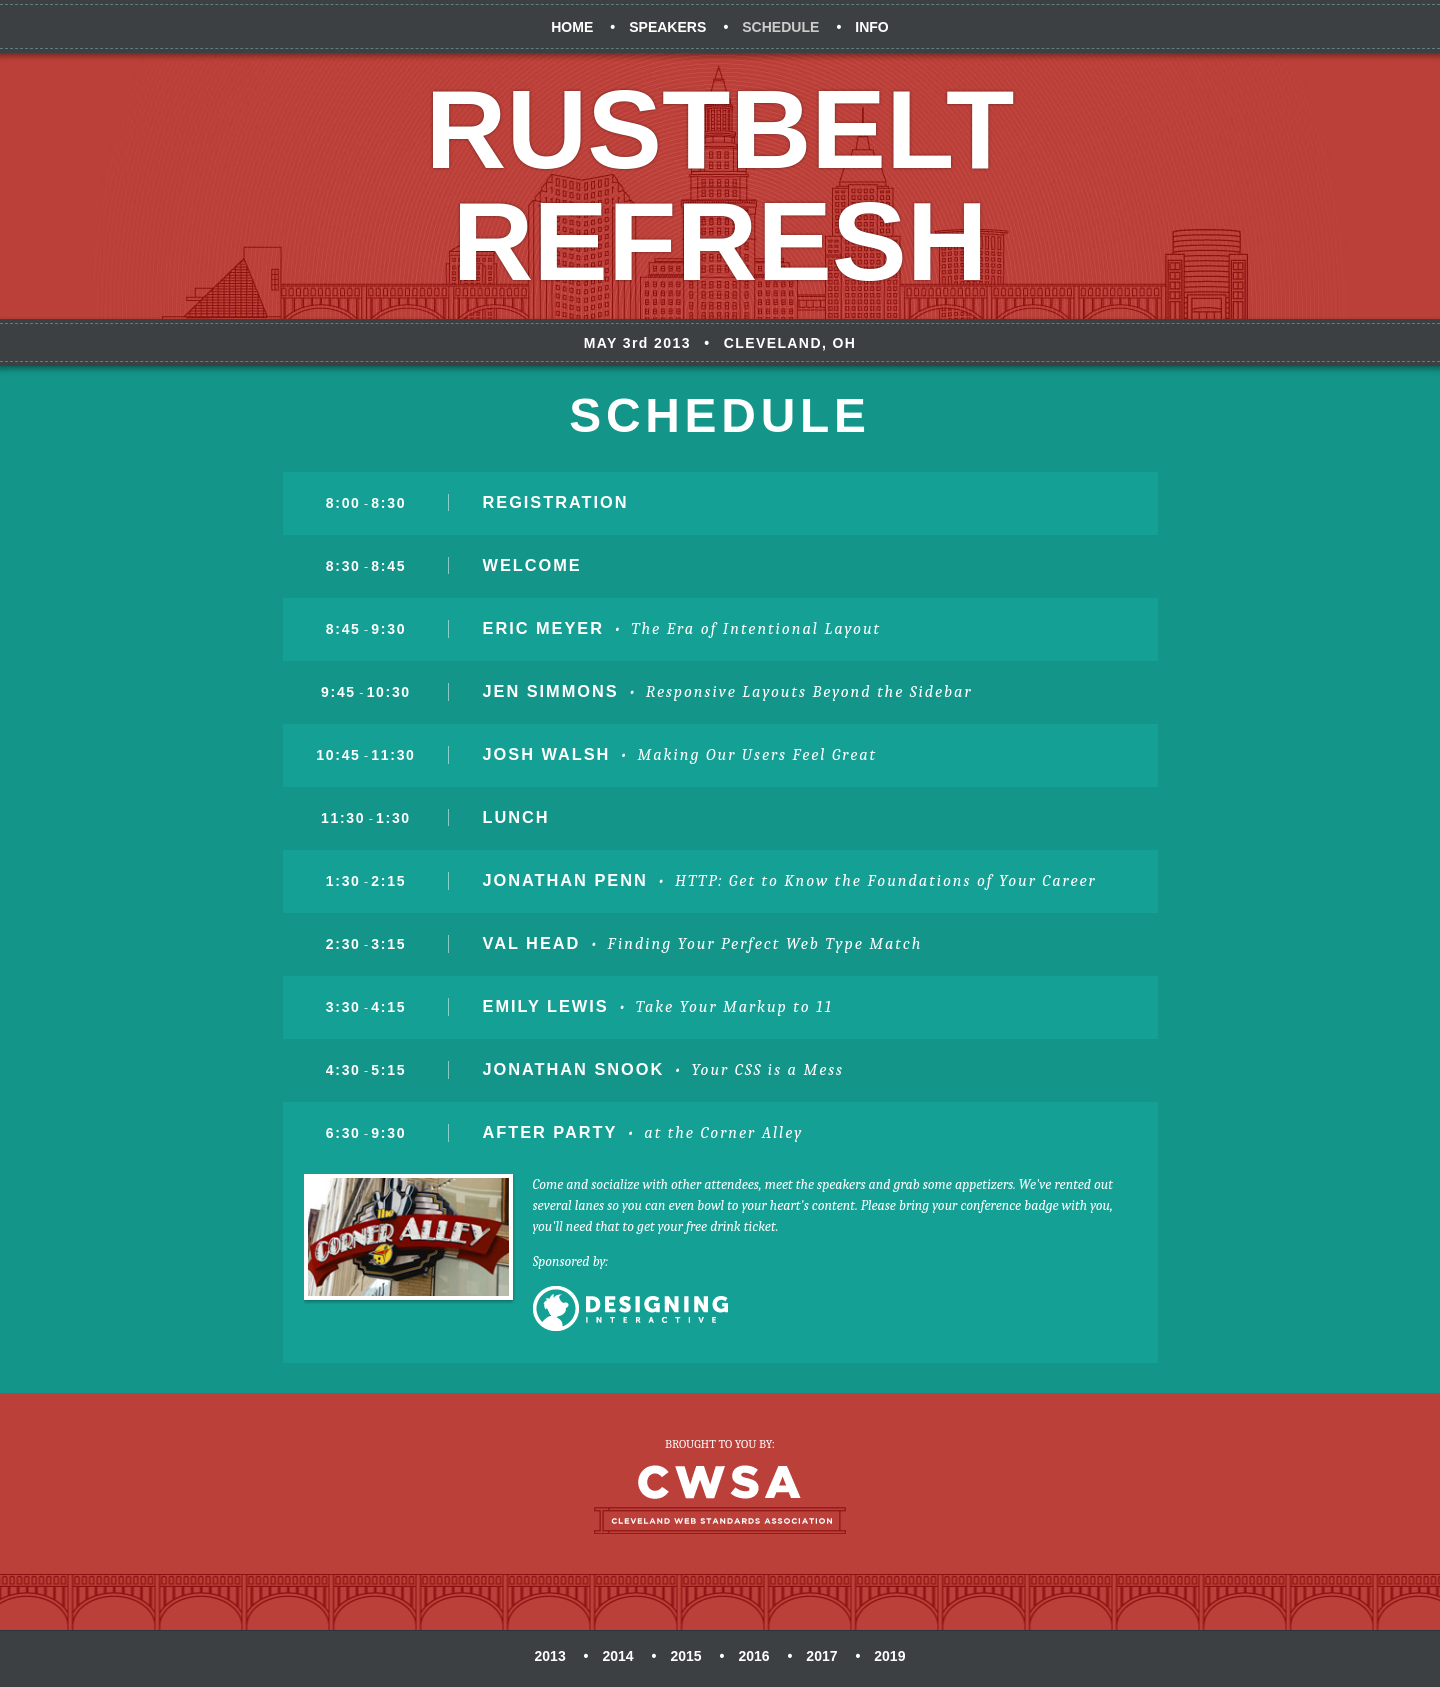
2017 (821, 1656)
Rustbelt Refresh (720, 185)
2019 (889, 1656)
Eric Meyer (543, 628)
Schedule (780, 27)
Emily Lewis (546, 1006)
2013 (550, 1656)
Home (572, 27)
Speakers (667, 27)
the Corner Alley (736, 1132)
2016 (753, 1656)
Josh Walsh (547, 754)
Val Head (532, 943)
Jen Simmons (551, 691)
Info (871, 27)
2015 (685, 1656)
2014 (617, 1656)
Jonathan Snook (574, 1069)
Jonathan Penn (565, 880)
